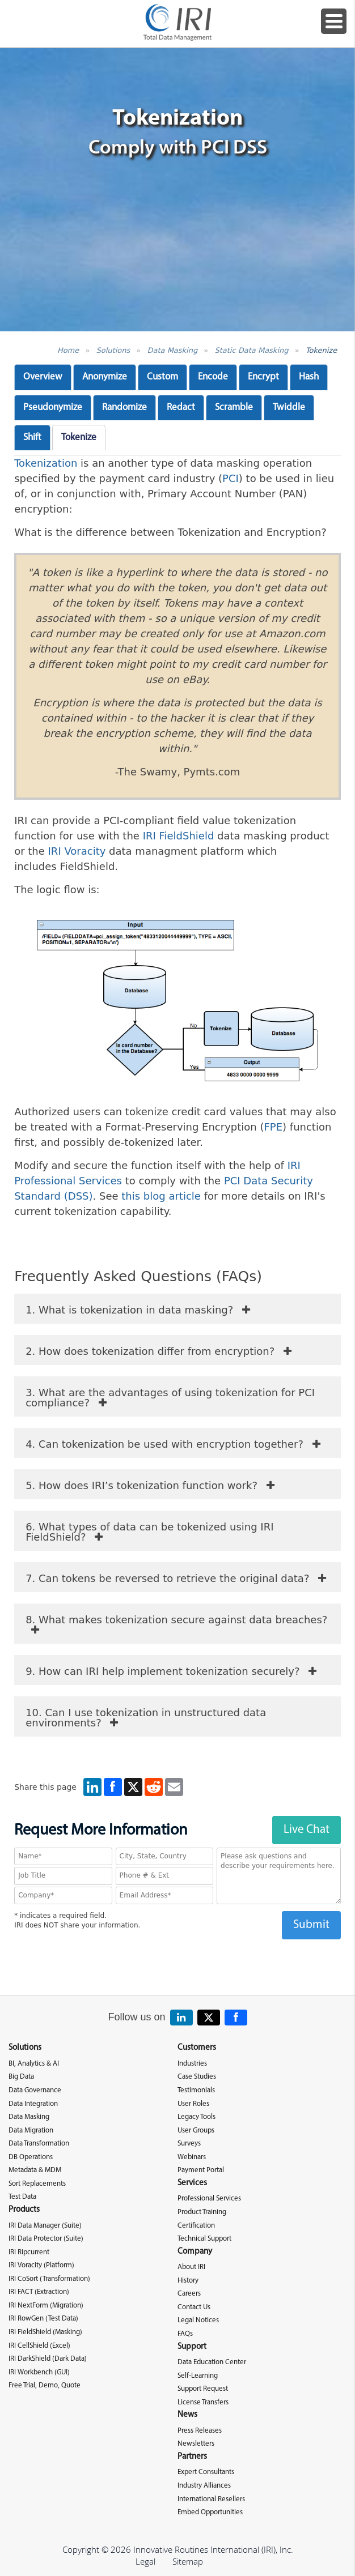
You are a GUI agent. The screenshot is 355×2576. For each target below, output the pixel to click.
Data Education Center (212, 2362)
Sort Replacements (37, 2183)
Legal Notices (198, 2320)
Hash (309, 377)
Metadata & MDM (35, 2170)
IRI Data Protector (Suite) (46, 2238)
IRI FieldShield (178, 836)
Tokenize (321, 350)
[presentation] (177, 1961)
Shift (32, 437)
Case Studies (197, 2076)
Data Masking (172, 350)
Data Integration (33, 2104)
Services (192, 2183)
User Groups (196, 2130)
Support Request (203, 2388)
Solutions (113, 350)
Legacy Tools (196, 2117)
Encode (213, 377)
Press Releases (200, 2430)
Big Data (21, 2076)
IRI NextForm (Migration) (46, 2305)
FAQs (185, 2334)
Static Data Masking (251, 350)
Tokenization (45, 463)
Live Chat (306, 1830)
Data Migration (31, 2130)
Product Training (202, 2212)
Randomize (124, 407)
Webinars (192, 2157)
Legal (145, 2561)
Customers (197, 2048)
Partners (192, 2457)
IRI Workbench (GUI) (39, 2372)
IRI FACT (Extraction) (39, 2292)
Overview (42, 377)
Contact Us (194, 2307)
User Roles (193, 2104)
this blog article (161, 1196)
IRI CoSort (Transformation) (49, 2279)
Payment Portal (201, 2170)
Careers (189, 2293)
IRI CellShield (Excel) (39, 2345)
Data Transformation (39, 2143)
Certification (196, 2225)
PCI (230, 478)
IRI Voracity (77, 851)
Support (192, 2347)
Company (195, 2251)
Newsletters (196, 2443)
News (187, 2415)
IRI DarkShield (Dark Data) (48, 2358)
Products (24, 2210)
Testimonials (196, 2090)
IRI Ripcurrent (29, 2252)
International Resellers (211, 2499)
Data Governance (35, 2090)
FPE (273, 1127)
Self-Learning (198, 2375)
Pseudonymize (52, 407)
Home (68, 350)
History (188, 2280)
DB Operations (31, 2157)
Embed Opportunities (210, 2512)
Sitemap (187, 2561)
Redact (181, 407)
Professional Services (209, 2198)
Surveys (189, 2143)
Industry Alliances (204, 2485)
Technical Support (204, 2238)
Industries (192, 2063)
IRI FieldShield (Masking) (45, 2332)
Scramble (234, 407)
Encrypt (263, 377)
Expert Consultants (206, 2472)
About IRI (191, 2267)
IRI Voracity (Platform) (41, 2265)
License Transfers (203, 2402)
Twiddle (289, 407)
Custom (162, 377)
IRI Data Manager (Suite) (45, 2225)
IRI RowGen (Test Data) (43, 2318)
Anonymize (104, 377)
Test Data (22, 2196)
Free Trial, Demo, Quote (45, 2385)
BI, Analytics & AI (34, 2063)
